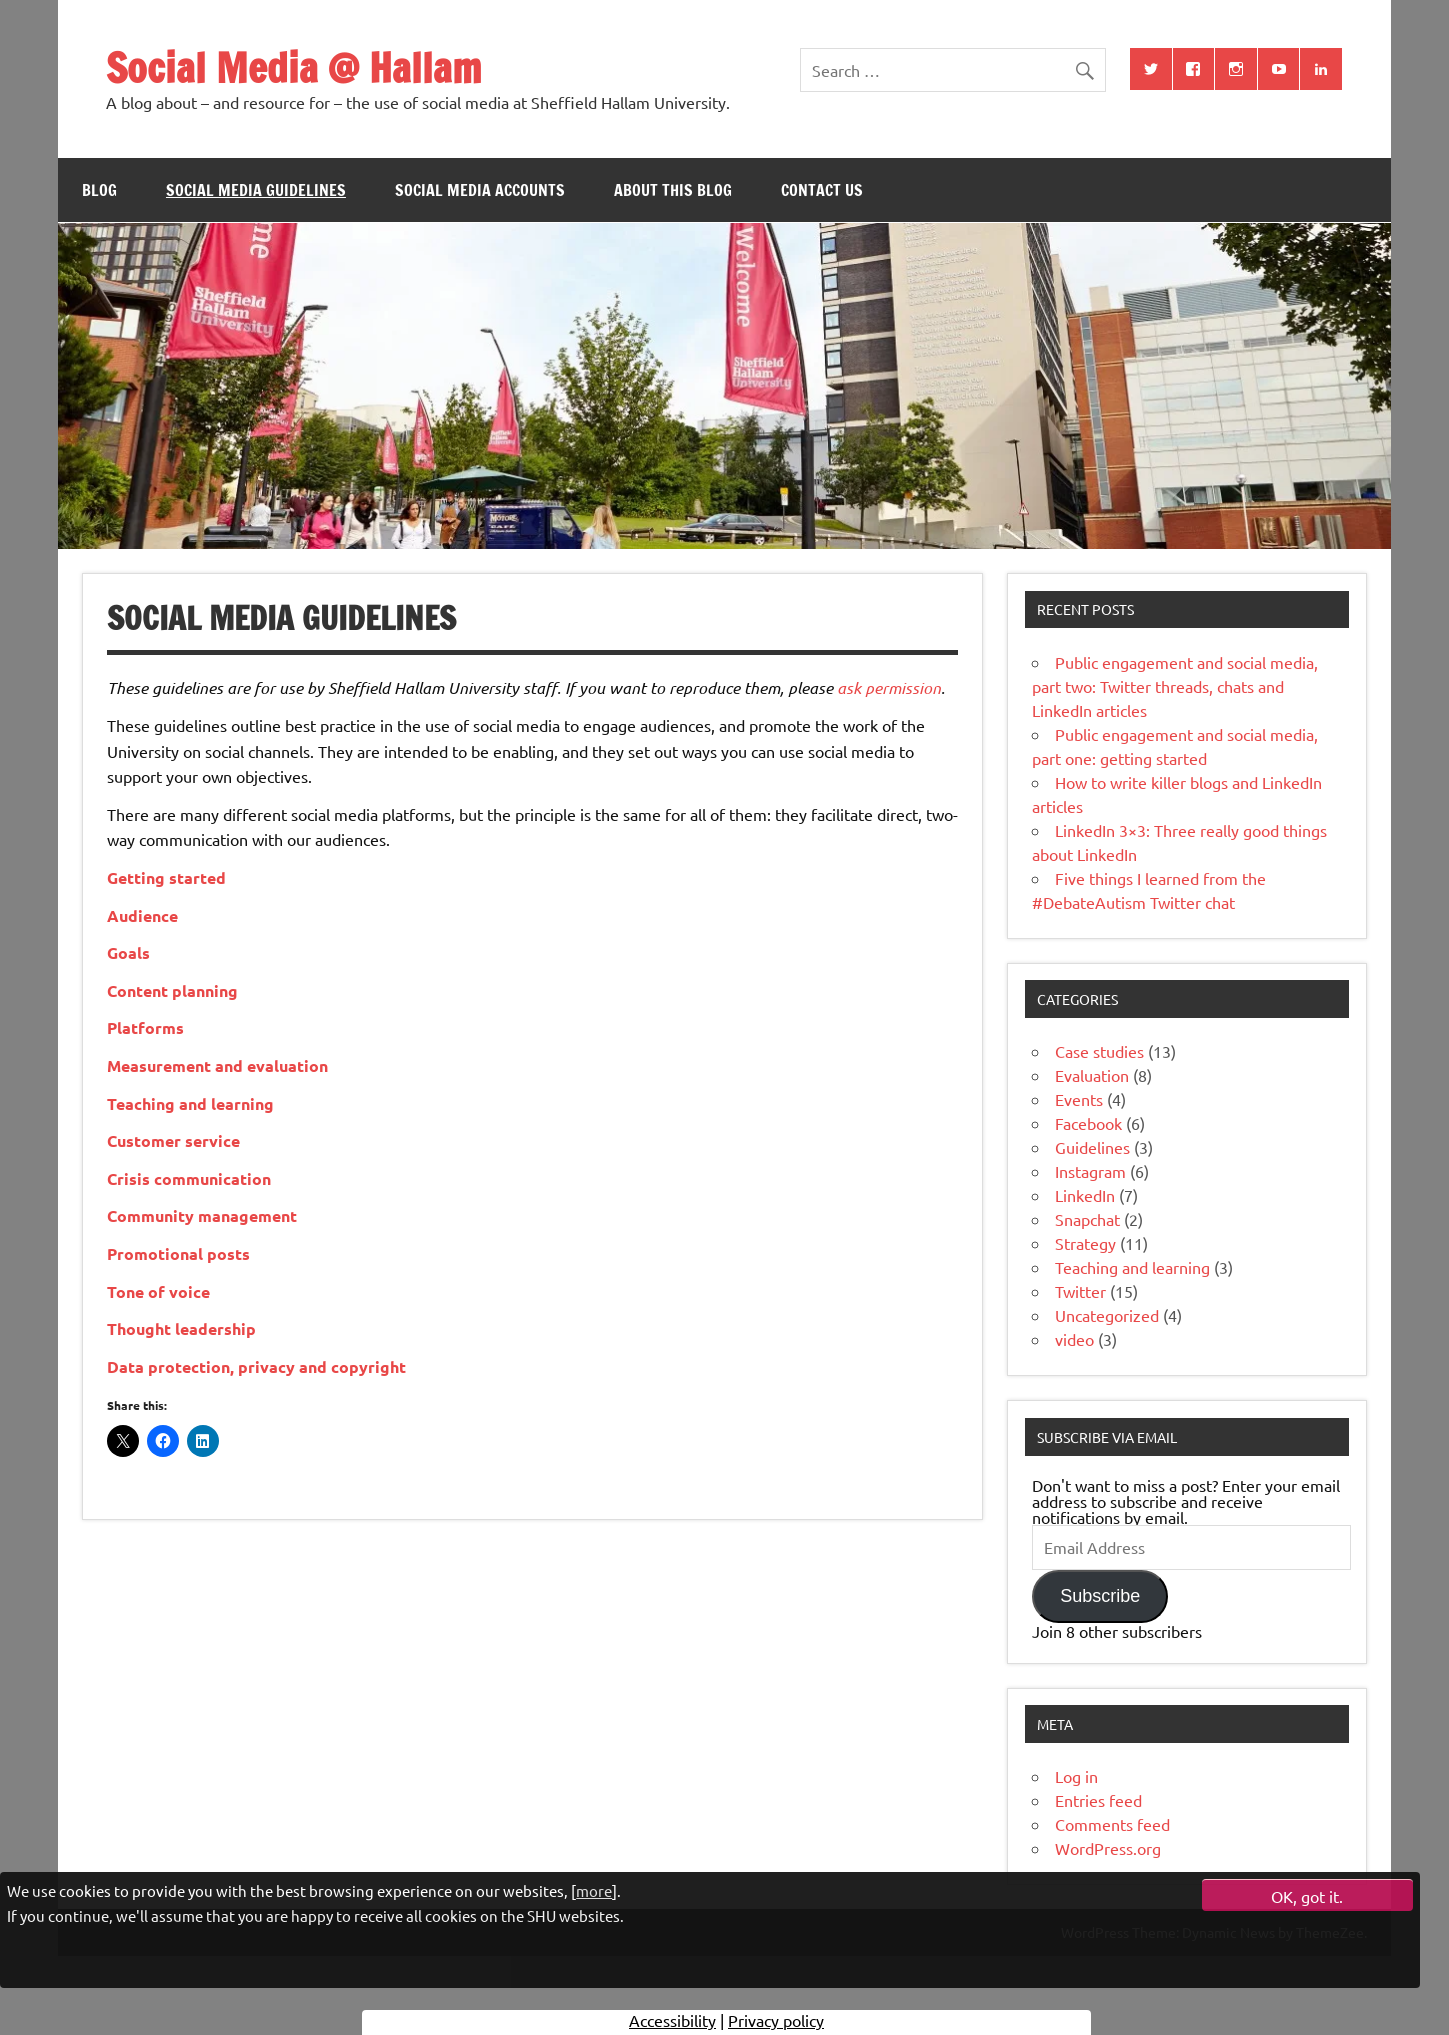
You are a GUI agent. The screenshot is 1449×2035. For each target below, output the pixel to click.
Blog (99, 190)
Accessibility (672, 2020)
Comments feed (1112, 1824)
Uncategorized (1107, 1315)
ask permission (889, 687)
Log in (1076, 1776)
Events (1079, 1099)
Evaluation (1092, 1075)
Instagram (1090, 1171)
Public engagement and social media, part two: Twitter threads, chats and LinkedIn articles (1175, 686)
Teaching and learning (190, 1103)
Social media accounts (480, 190)
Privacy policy (776, 2020)
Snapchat (1087, 1219)
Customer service (173, 1140)
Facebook (1088, 1123)
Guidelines (1092, 1147)
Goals (128, 952)
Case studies (1099, 1051)
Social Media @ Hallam (293, 67)
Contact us (822, 190)
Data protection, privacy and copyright (256, 1366)
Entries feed (1098, 1800)
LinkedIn (1085, 1195)
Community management (202, 1215)
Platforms (145, 1027)
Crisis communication (189, 1178)
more (594, 1890)
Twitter (1080, 1291)
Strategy (1085, 1243)
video (1074, 1339)
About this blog (673, 190)
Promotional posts (178, 1253)
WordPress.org (1108, 1848)
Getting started (166, 877)
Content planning (172, 990)
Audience (142, 915)
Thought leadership (181, 1328)
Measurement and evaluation (217, 1065)
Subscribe (1100, 1596)
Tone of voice (158, 1291)
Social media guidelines (256, 190)
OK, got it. (1307, 1896)
